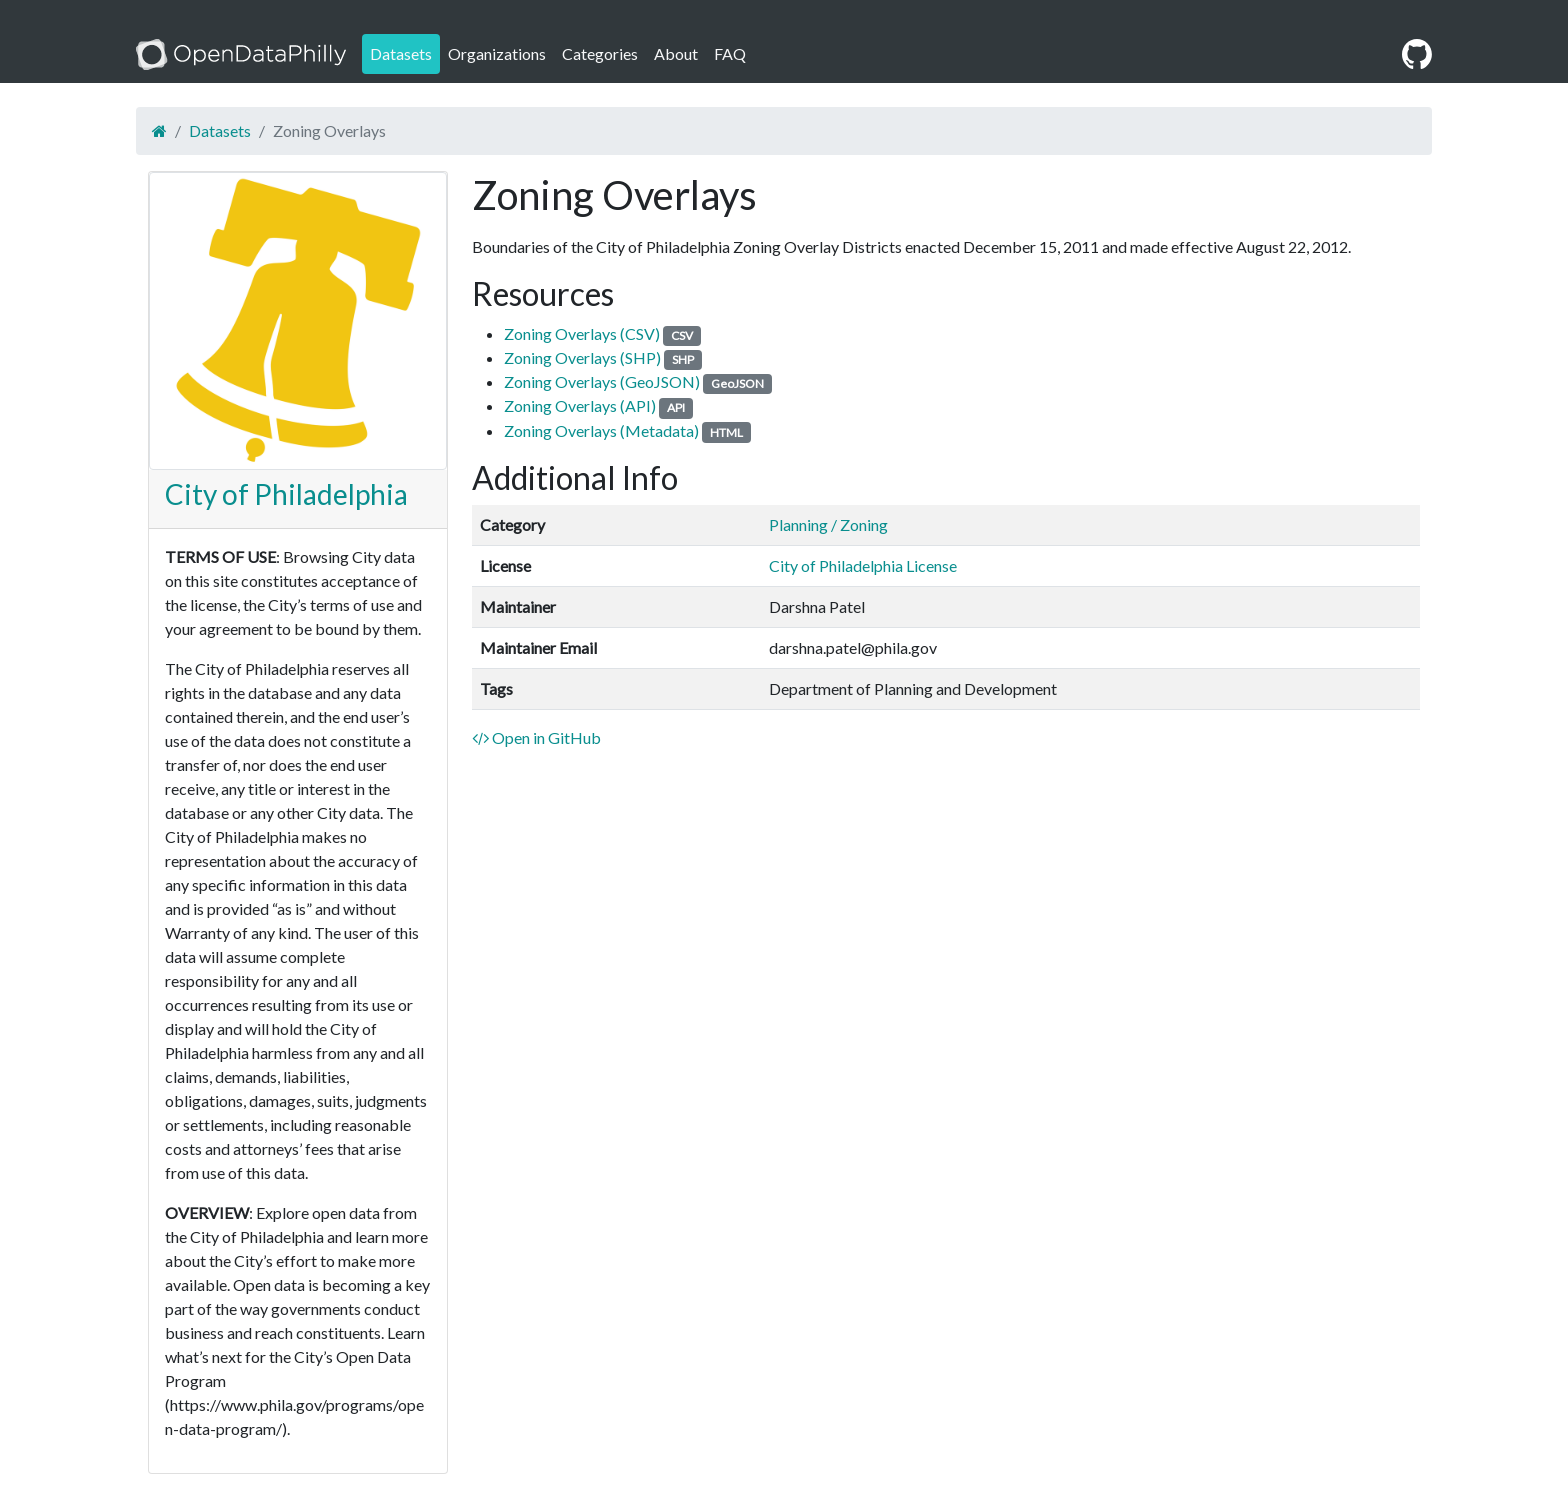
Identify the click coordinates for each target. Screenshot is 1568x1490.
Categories (600, 53)
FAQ (730, 53)
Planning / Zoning (828, 524)
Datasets (401, 53)
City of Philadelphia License (863, 565)
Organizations (497, 53)
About (676, 53)
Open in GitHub (536, 737)
